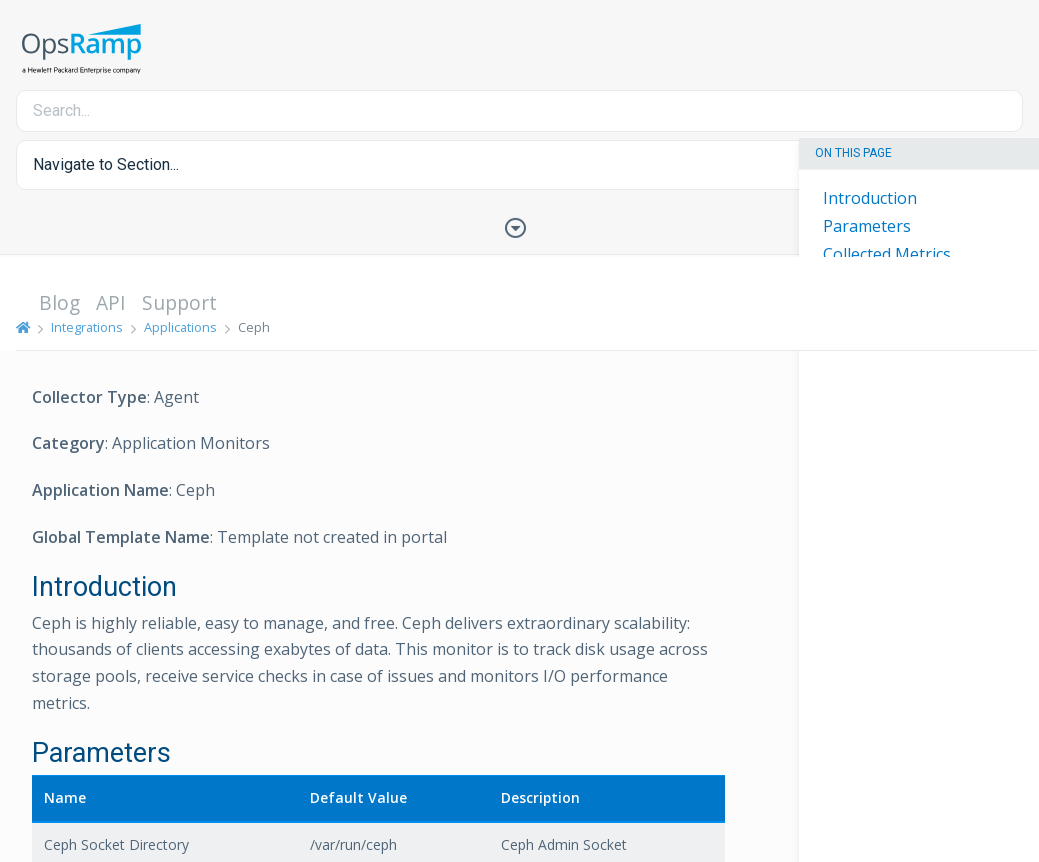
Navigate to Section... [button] (106, 164)
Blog (59, 302)
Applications (180, 327)
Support (179, 302)
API (111, 302)
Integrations (87, 327)
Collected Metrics (887, 254)
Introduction (870, 198)
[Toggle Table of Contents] (520, 226)
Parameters (867, 226)
